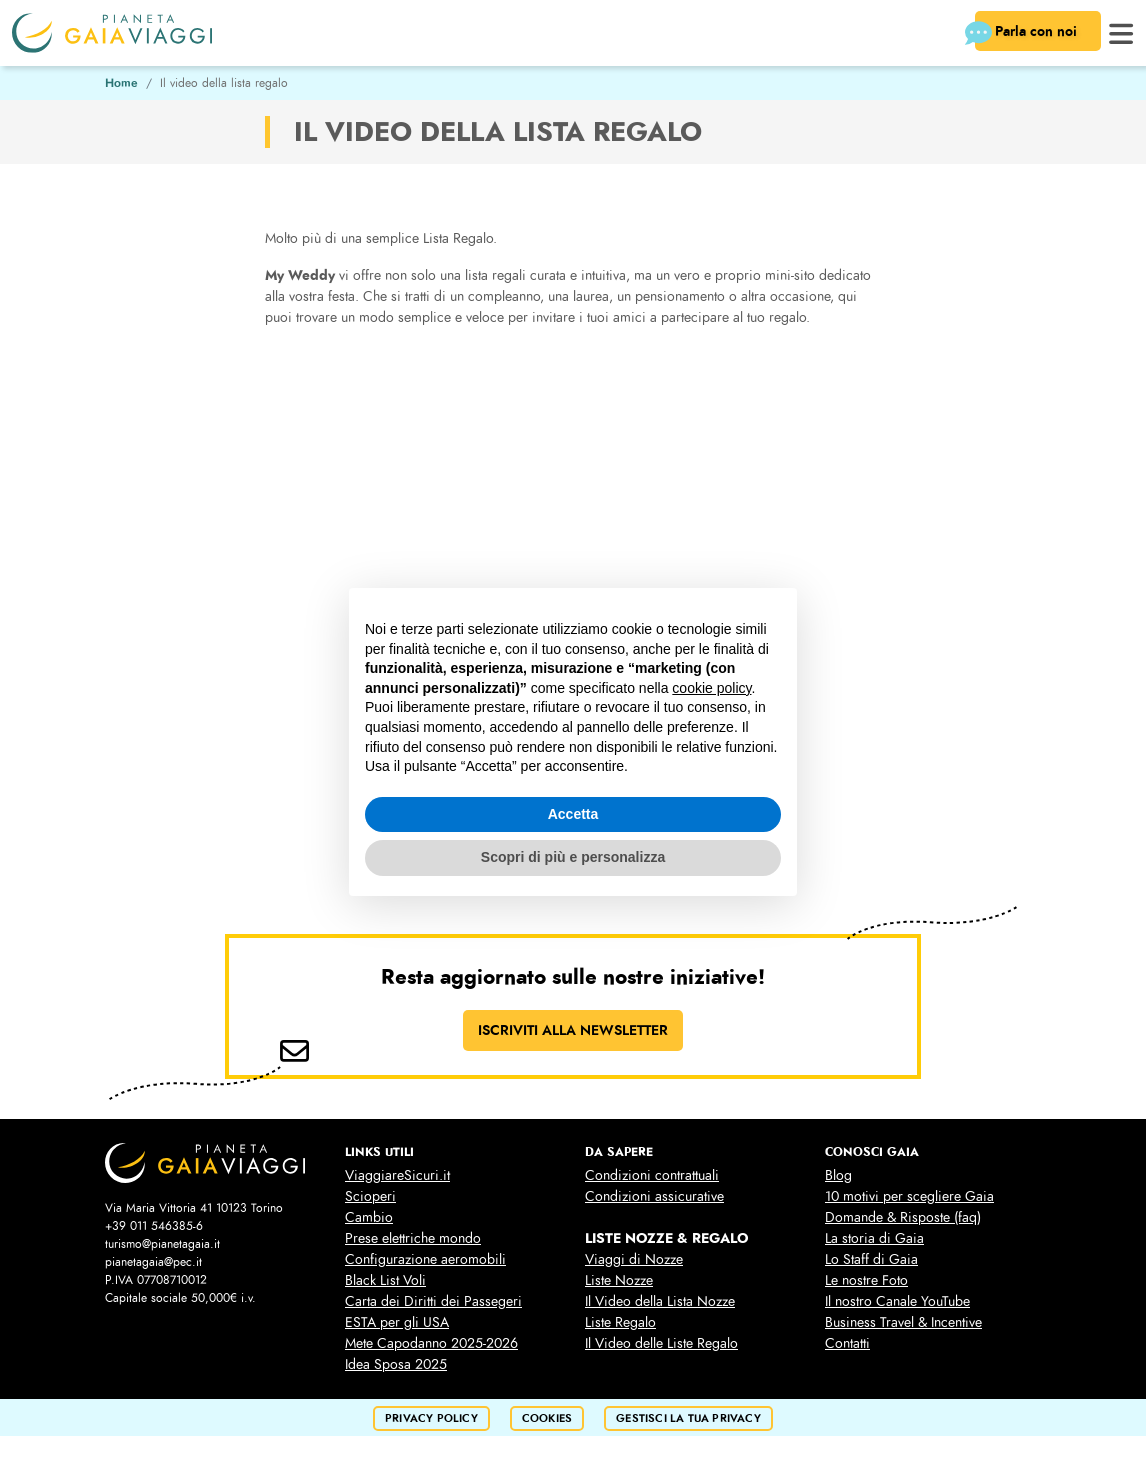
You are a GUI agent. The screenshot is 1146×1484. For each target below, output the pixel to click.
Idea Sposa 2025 (396, 1364)
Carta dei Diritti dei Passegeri (433, 1301)
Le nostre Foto (866, 1280)
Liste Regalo (620, 1322)
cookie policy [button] (711, 688)
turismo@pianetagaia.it (162, 1244)
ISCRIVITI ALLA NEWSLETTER (573, 1030)
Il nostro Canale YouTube (897, 1301)
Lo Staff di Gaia (871, 1259)
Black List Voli (385, 1280)
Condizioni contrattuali (652, 1175)
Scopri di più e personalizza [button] (573, 857)
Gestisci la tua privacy (688, 1418)
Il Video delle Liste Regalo (661, 1343)
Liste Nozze (619, 1280)
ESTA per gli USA (397, 1322)
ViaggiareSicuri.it (397, 1175)
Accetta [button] (573, 814)
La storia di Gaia (874, 1238)
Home (121, 83)
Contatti (847, 1343)
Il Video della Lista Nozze (660, 1301)
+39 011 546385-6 (154, 1226)
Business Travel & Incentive (903, 1322)
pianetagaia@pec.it (153, 1262)
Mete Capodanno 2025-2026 (431, 1343)
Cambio (369, 1217)
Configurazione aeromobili (425, 1259)
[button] (1121, 31)
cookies (547, 1418)
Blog (838, 1175)
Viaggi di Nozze (634, 1259)
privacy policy (431, 1418)
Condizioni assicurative (654, 1196)
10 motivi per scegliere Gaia (909, 1196)
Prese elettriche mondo (413, 1238)
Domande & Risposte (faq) (903, 1217)
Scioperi (370, 1196)
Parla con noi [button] (1028, 33)
